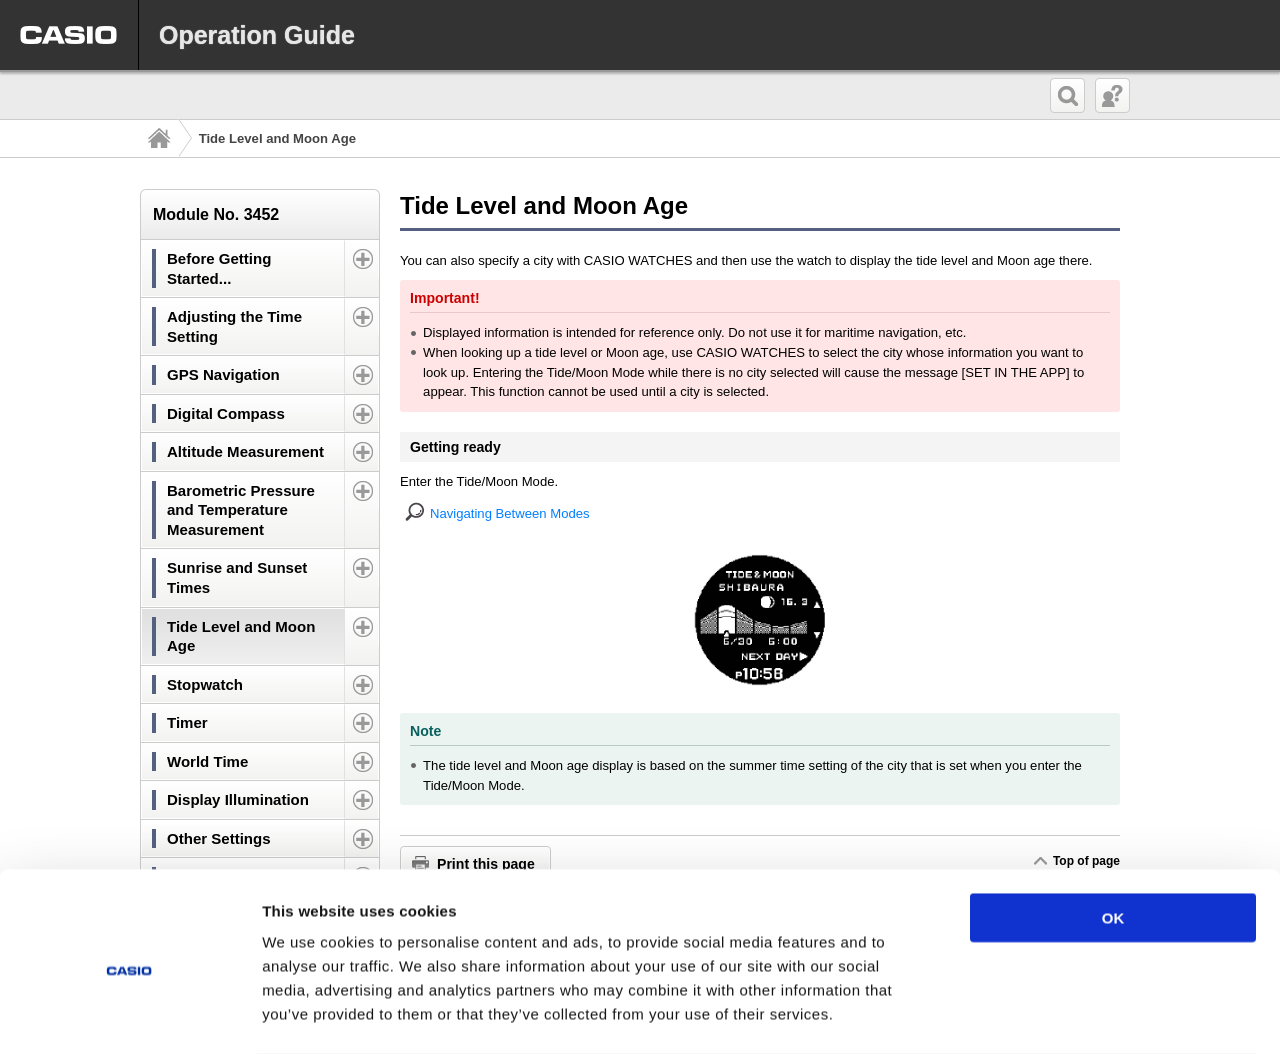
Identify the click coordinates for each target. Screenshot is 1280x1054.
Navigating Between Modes (510, 513)
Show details (1049, 1014)
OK (1113, 837)
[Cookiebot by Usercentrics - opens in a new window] (129, 1015)
